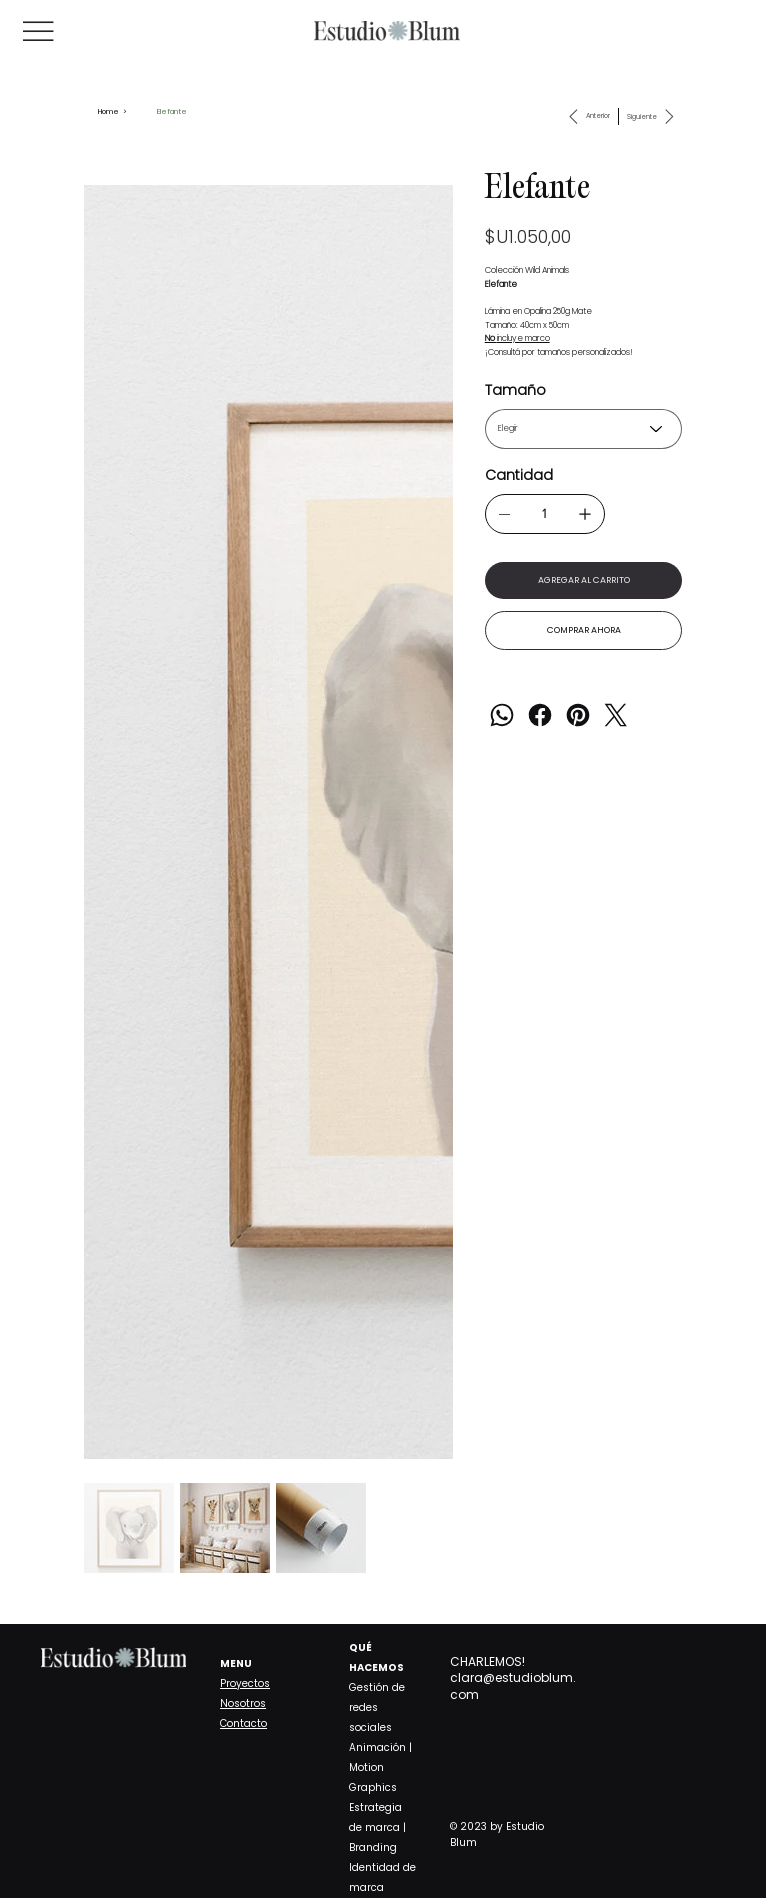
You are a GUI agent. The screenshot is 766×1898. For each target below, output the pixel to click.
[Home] (108, 111)
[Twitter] (616, 717)
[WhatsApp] (502, 717)
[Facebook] (540, 717)
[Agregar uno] (585, 514)
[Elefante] (172, 111)
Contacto (243, 1723)
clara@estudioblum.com (513, 1686)
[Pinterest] (578, 717)
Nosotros (243, 1703)
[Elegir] (583, 429)
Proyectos (245, 1683)
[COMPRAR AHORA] (583, 632)
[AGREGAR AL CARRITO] (583, 581)
